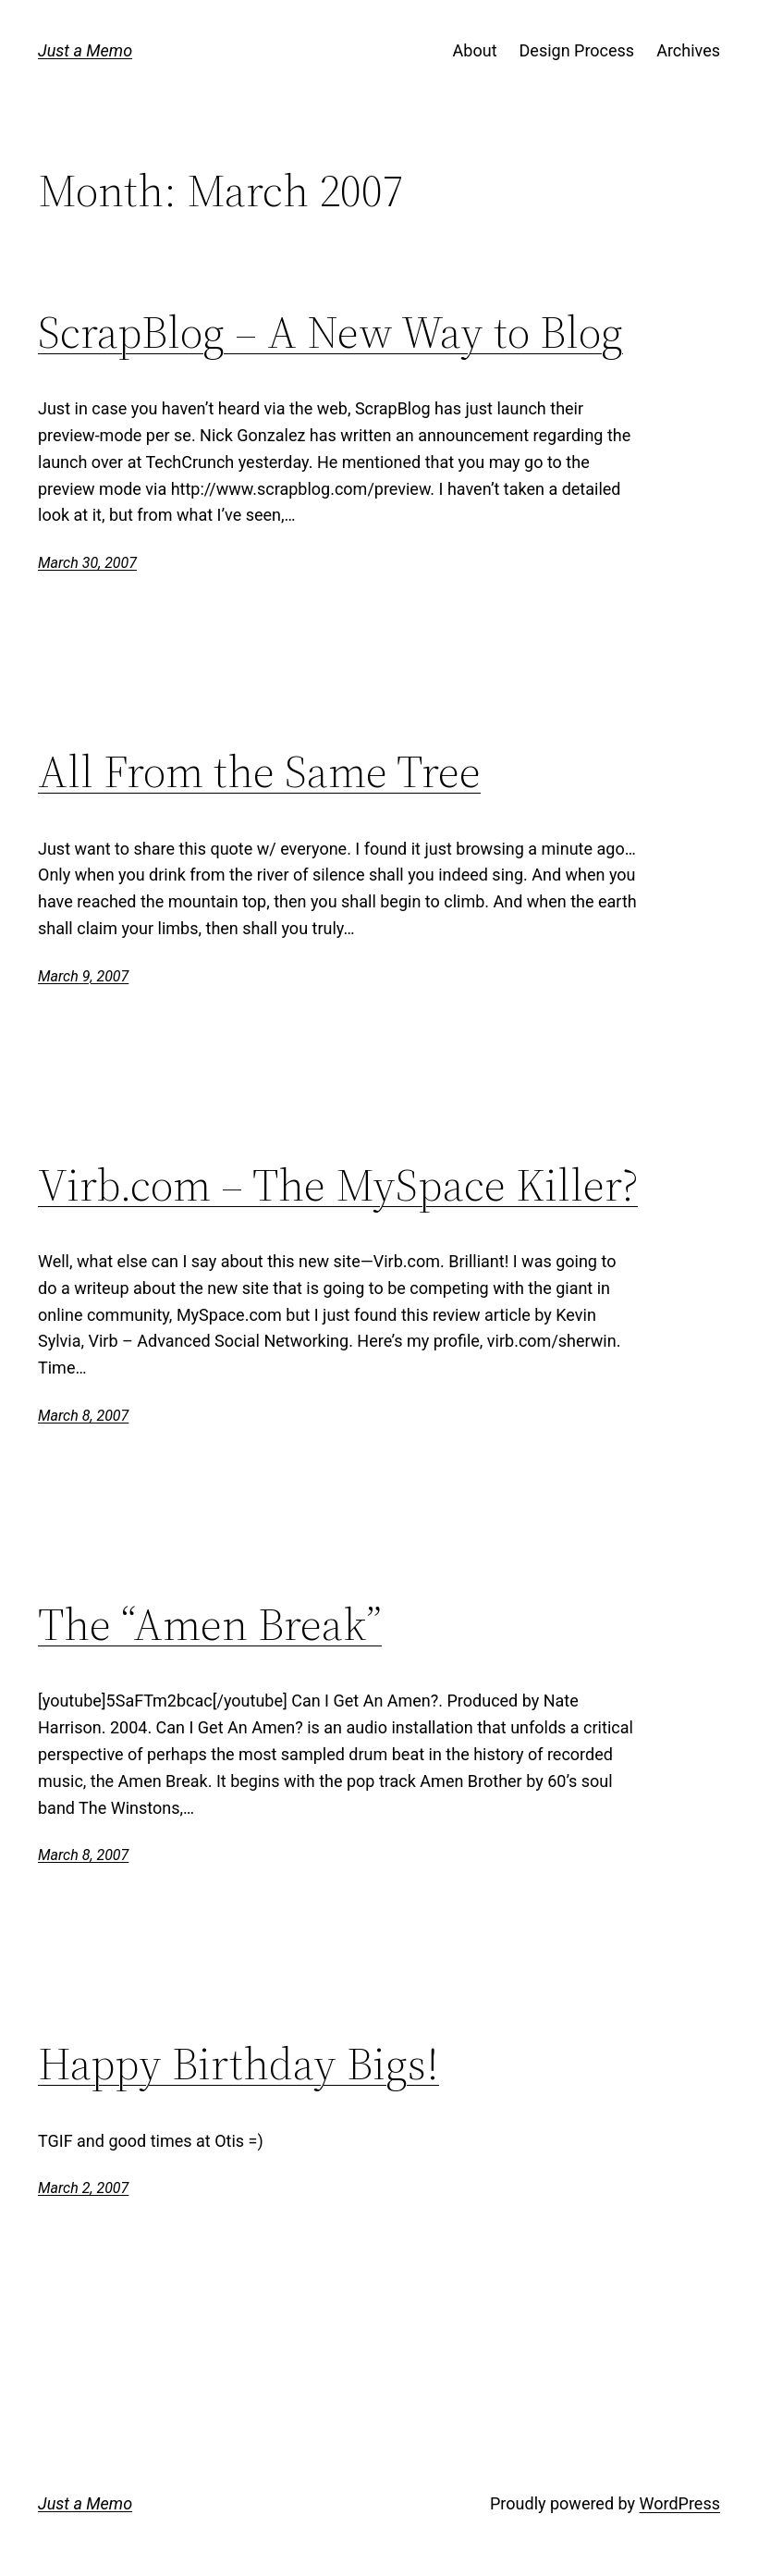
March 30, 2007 (87, 563)
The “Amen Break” (210, 1624)
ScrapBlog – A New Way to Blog (330, 332)
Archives (688, 50)
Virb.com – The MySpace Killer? (338, 1185)
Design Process (577, 50)
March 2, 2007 (83, 2188)
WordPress (680, 2503)
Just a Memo (85, 50)
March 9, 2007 (83, 976)
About (475, 50)
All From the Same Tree (259, 772)
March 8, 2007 (83, 1415)
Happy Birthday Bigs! (238, 2064)
